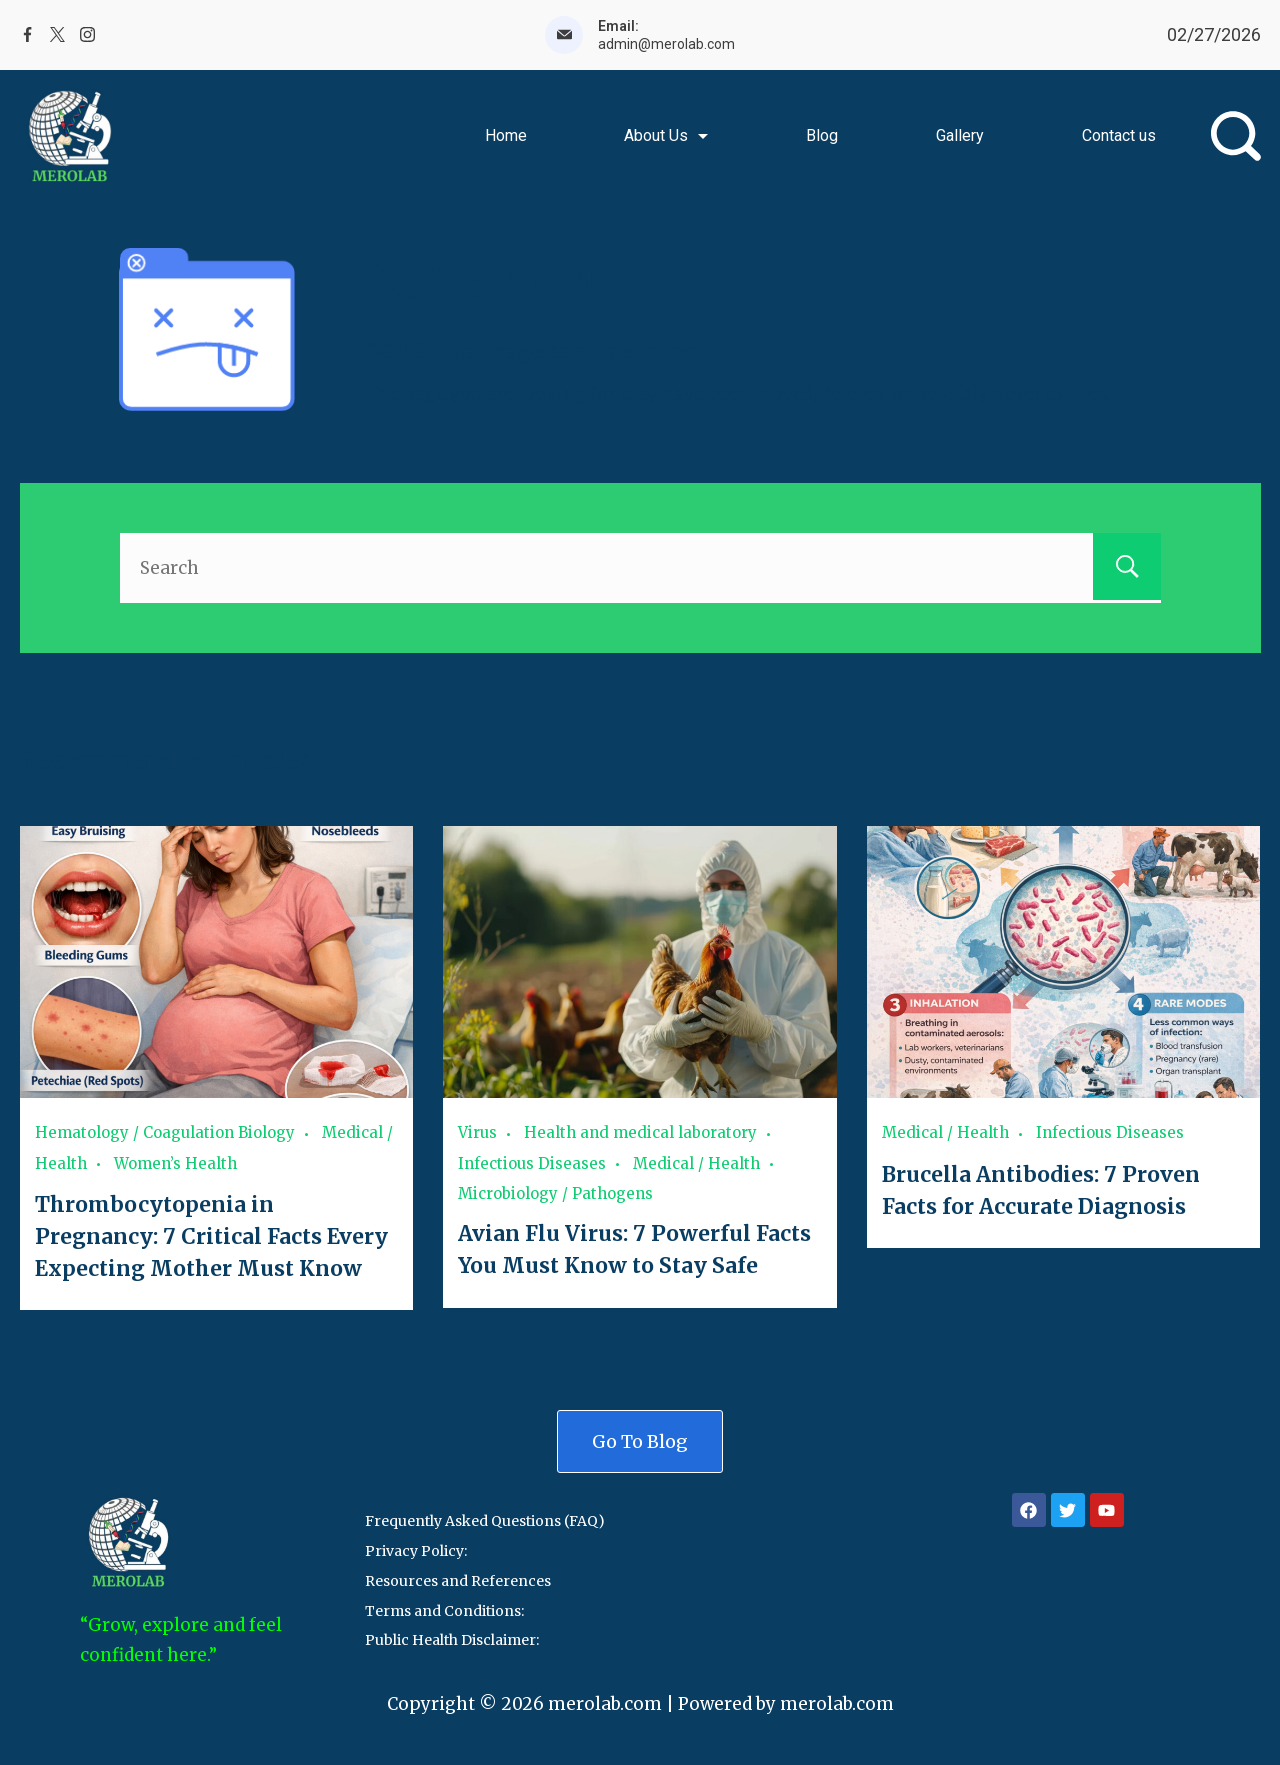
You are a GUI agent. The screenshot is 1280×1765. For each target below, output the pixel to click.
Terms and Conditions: (444, 1607)
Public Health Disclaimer (450, 1637)
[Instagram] (87, 34)
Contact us (1119, 135)
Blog (822, 135)
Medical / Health (696, 1162)
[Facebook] (27, 34)
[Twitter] (57, 34)
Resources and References (458, 1577)
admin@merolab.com (666, 44)
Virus (477, 1132)
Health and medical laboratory (640, 1132)
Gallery (960, 135)
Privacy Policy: (416, 1548)
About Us (666, 135)
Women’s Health (175, 1162)
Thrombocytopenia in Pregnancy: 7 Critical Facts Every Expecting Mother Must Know (210, 1234)
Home (506, 135)
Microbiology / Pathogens (555, 1192)
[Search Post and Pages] (1236, 136)
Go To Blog (640, 1437)
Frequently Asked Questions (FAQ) (485, 1518)
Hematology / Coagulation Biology (165, 1132)
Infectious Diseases (532, 1162)
